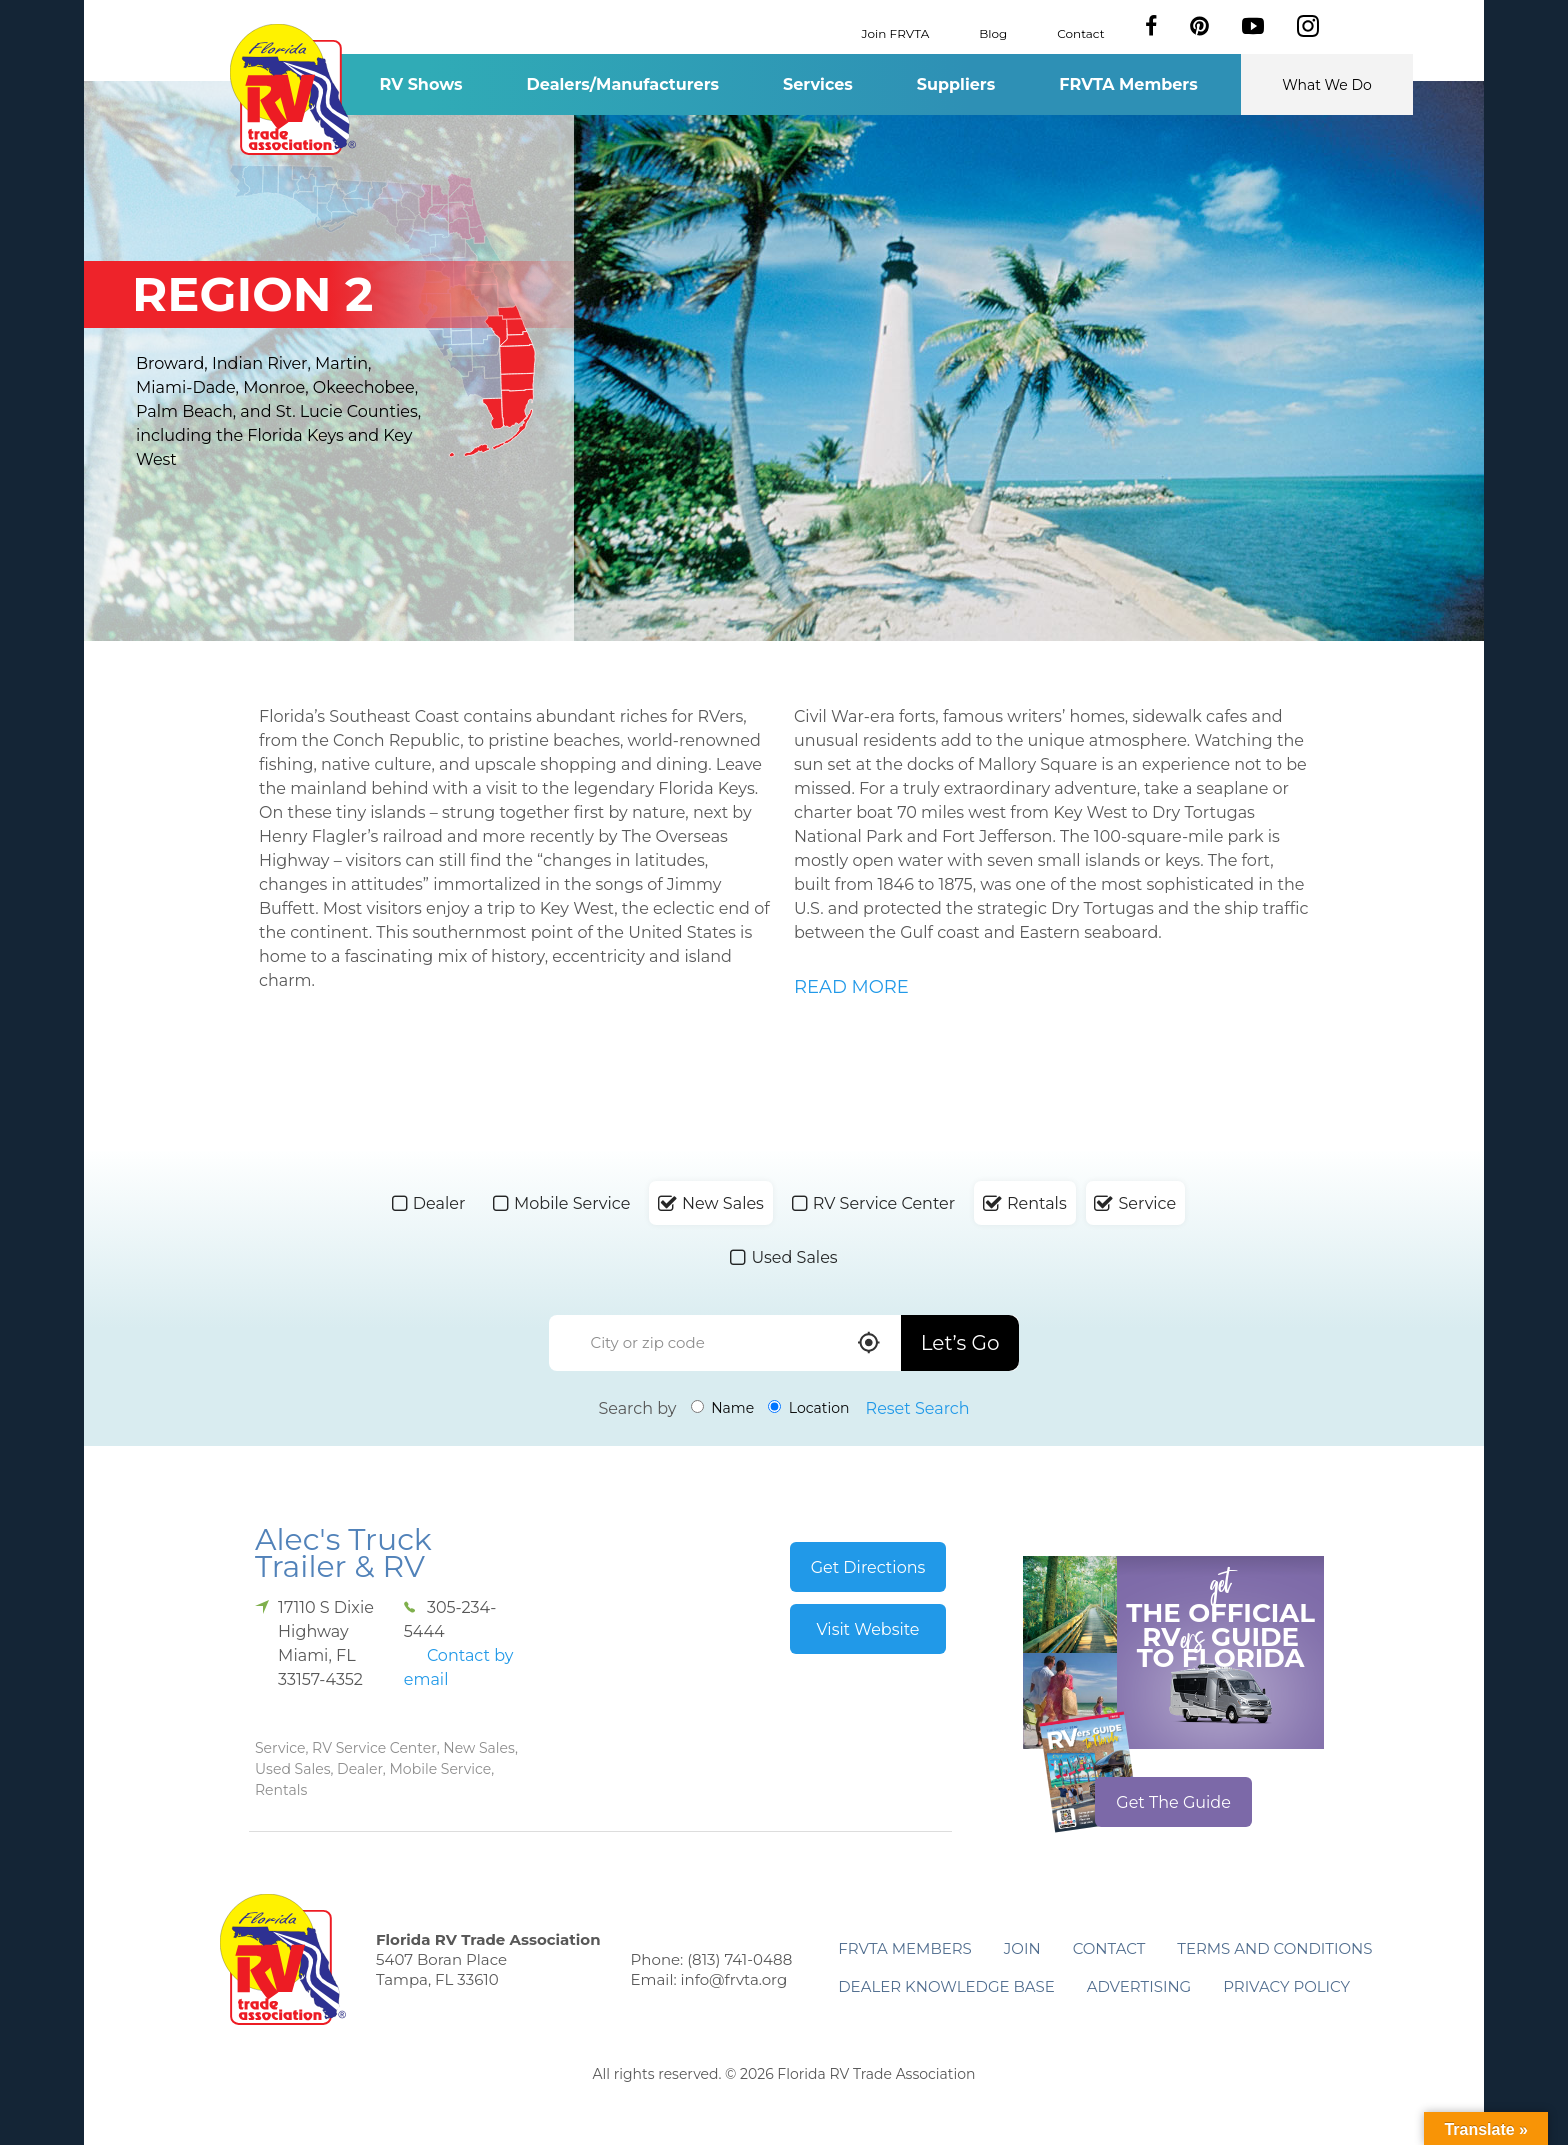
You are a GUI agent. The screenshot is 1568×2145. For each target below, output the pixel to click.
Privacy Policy (1286, 1986)
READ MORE (851, 987)
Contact (1080, 32)
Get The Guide (1173, 1802)
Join (1022, 1948)
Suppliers (956, 84)
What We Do (1327, 85)
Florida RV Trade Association (292, 89)
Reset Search (918, 1408)
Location (808, 1408)
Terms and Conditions (1274, 1948)
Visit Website (867, 1629)
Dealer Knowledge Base (946, 1986)
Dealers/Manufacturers (623, 84)
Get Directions (868, 1567)
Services (818, 84)
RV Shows (420, 84)
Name (723, 1408)
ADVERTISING (1139, 1986)
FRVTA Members (1128, 84)
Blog (993, 32)
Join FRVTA (896, 32)
